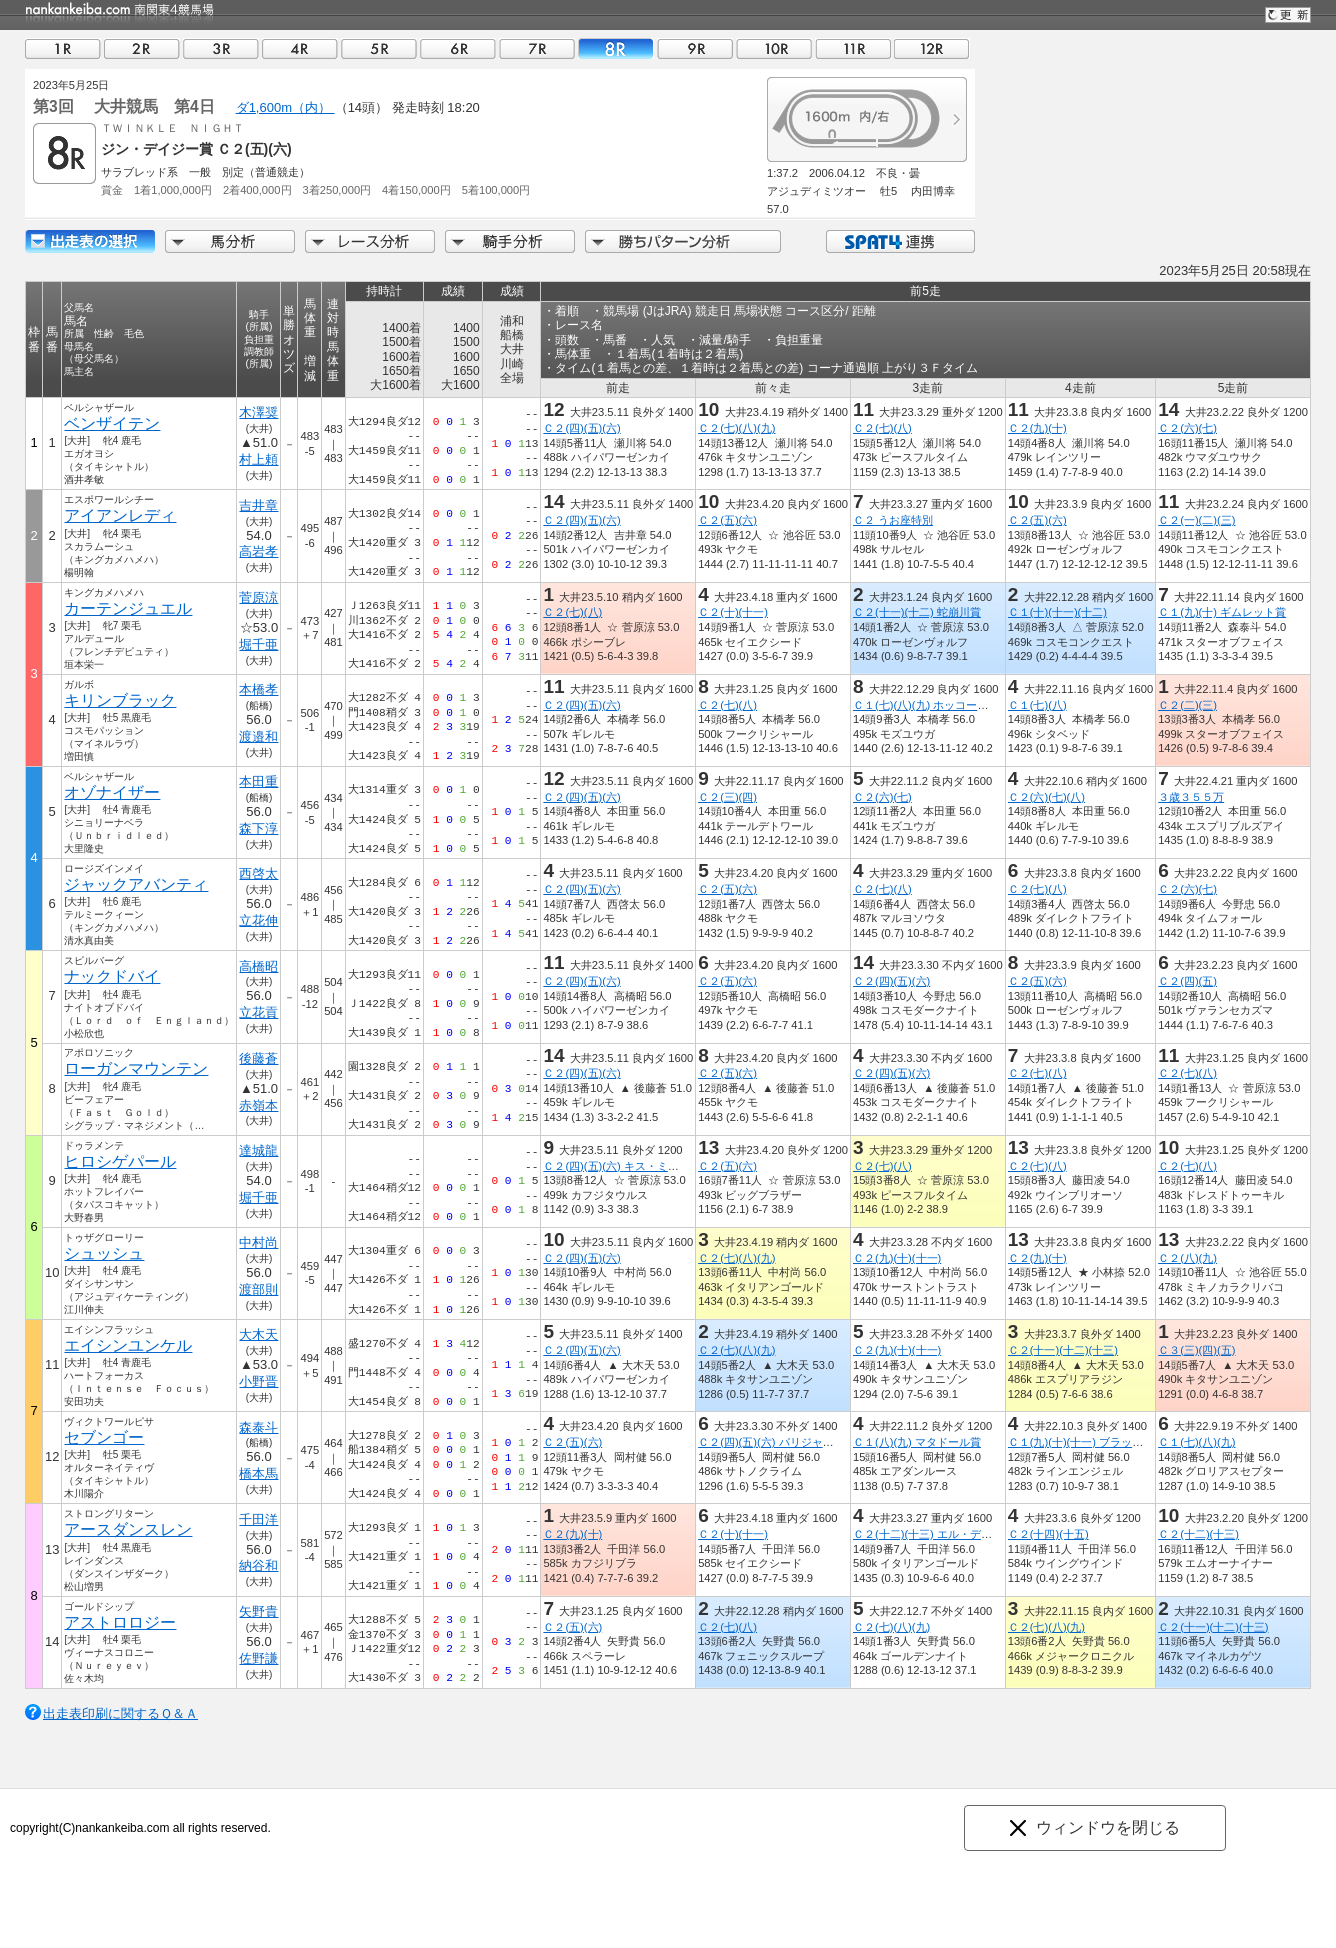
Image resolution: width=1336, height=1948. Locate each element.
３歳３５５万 (1191, 797)
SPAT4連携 (899, 241)
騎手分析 (510, 241)
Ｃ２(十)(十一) (733, 612)
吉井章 (258, 505)
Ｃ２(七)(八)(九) (736, 428)
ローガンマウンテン (136, 1068)
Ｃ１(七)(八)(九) (1196, 1442)
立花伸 (258, 920)
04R (300, 48)
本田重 (258, 781)
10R (774, 48)
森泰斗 (258, 1427)
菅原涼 (258, 597)
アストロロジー (120, 1622)
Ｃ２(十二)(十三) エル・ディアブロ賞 (944, 1534)
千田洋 (258, 1519)
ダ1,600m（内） (285, 107)
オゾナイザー (112, 792)
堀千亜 (258, 644)
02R (142, 48)
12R (932, 48)
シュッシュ (104, 1253)
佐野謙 (258, 1658)
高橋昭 (258, 966)
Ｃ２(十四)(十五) (1048, 1534)
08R (616, 48)
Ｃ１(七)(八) (1037, 705)
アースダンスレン (128, 1529)
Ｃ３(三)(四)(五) (1196, 1350)
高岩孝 (258, 551)
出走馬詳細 (90, 241)
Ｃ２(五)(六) (727, 520)
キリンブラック (120, 700)
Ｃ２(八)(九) (1187, 1258)
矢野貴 (258, 1611)
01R (63, 48)
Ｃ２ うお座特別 (893, 520)
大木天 (258, 1334)
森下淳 (258, 828)
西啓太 (258, 873)
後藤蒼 (258, 1058)
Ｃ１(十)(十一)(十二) (1057, 612)
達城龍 (258, 1150)
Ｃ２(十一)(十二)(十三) (1063, 1350)
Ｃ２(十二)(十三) (1198, 1534)
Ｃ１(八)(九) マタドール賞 (917, 1442)
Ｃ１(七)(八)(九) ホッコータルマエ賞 (942, 705)
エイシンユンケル (128, 1345)
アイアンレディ (120, 515)
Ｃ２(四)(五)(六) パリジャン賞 (771, 1442)
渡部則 (258, 1289)
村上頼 (258, 459)
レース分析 (370, 241)
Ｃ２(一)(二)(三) (1196, 520)
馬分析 (230, 241)
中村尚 (258, 1242)
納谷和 (258, 1565)
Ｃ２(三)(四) (727, 797)
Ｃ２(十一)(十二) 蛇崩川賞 (917, 612)
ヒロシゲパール (120, 1161)
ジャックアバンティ (136, 884)
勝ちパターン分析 (683, 241)
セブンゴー (104, 1437)
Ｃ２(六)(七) (1187, 428)
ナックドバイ (112, 976)
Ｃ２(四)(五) (1187, 981)
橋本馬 (258, 1473)
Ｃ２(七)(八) (882, 428)
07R (537, 48)
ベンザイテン (112, 423)
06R (458, 48)
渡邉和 (258, 736)
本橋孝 (258, 689)
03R (221, 48)
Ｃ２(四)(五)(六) (581, 428)
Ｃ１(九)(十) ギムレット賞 (1222, 612)
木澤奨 (258, 412)
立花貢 (258, 1012)
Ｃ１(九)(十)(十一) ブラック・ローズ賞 (1103, 1442)
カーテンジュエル (128, 608)
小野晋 (258, 1381)
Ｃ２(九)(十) (1037, 428)
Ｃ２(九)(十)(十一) (897, 1258)
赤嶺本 (258, 1105)
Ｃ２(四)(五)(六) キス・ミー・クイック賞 (643, 1166)
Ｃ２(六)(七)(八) (1046, 797)
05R (379, 48)
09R (695, 48)
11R (853, 48)
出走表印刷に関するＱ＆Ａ (120, 1713)
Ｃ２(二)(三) (1187, 705)
